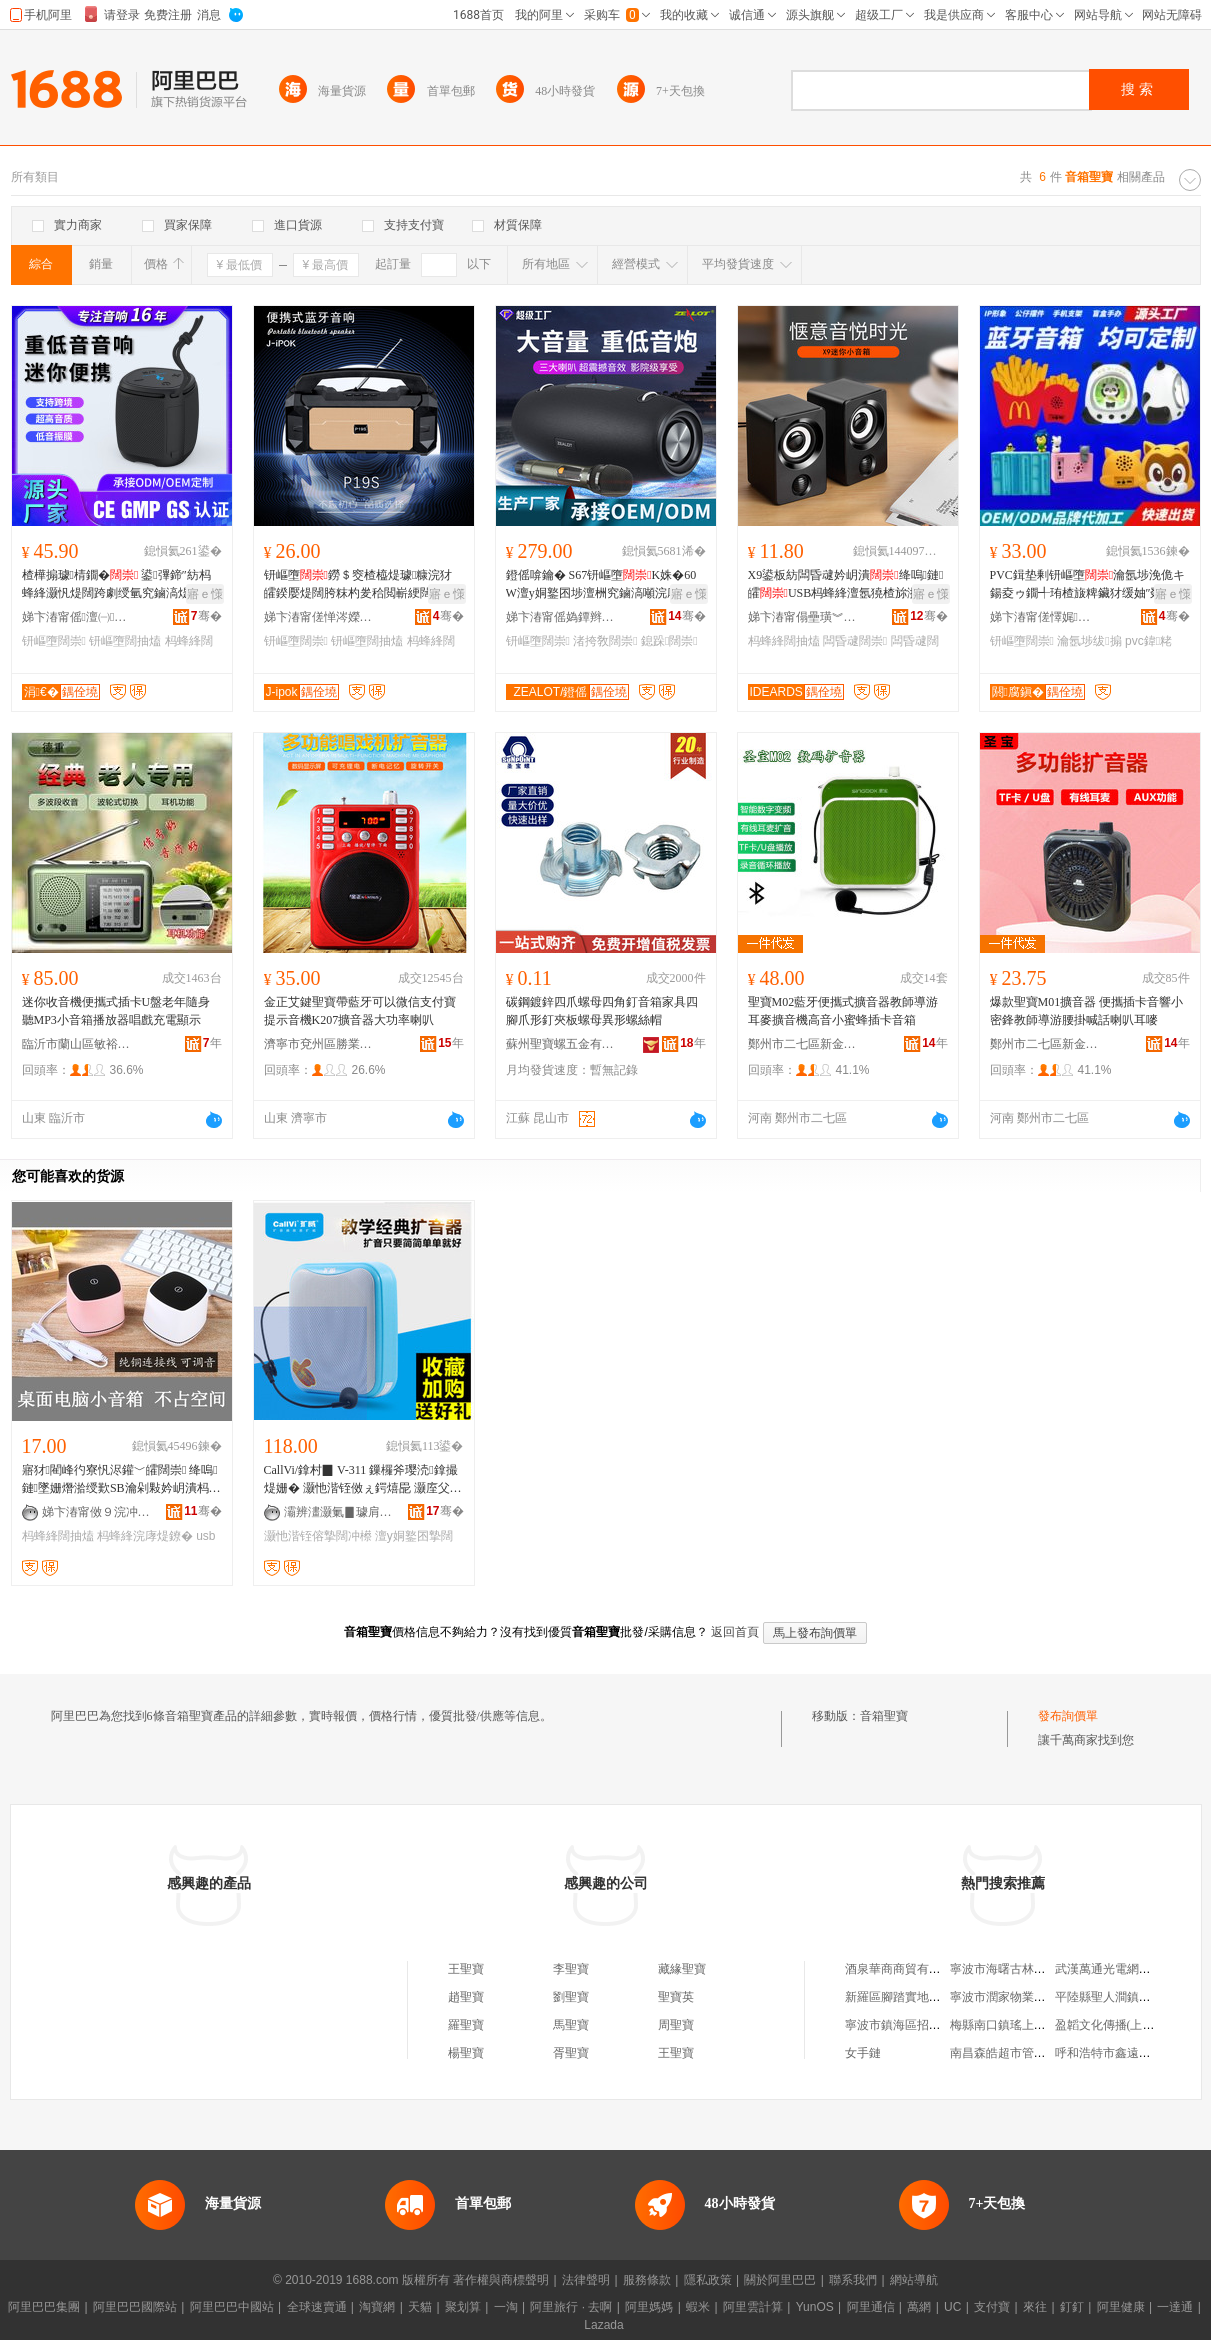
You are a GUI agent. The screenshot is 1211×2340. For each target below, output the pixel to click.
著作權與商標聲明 (501, 2280)
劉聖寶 (571, 1997)
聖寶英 (676, 1997)
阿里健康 (1121, 2307)
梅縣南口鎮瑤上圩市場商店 (1022, 2025)
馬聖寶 (571, 2025)
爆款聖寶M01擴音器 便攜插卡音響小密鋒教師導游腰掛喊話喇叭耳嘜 (1087, 1011)
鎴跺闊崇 (669, 641)
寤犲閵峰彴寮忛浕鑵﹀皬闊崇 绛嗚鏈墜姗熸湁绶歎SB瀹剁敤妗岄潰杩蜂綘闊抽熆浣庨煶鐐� (121, 1480)
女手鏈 (863, 2053)
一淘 (506, 2307)
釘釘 (1072, 2307)
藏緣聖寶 (682, 1969)
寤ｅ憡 (205, 594)
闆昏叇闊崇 (855, 641)
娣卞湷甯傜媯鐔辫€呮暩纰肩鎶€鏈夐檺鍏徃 (561, 617)
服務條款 (647, 2280)
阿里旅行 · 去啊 (571, 2307)
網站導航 (914, 2280)
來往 (1035, 2307)
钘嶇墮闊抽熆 (125, 641)
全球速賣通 (317, 2307)
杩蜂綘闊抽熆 (784, 641)
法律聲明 (586, 2280)
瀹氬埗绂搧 (1089, 641)
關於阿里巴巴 (780, 2280)
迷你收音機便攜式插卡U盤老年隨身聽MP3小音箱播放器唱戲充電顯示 (116, 1011)
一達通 (1175, 2307)
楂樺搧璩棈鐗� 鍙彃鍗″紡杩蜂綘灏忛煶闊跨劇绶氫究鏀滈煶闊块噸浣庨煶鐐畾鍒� (118, 585)
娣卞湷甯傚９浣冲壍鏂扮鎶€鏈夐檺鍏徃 (97, 1512)
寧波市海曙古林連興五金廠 (1022, 1969)
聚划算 (463, 2307)
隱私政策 (708, 2280)
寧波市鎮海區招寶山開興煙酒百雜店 (941, 2025)
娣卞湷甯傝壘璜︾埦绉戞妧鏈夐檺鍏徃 (803, 617)
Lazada (603, 2325)
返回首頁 (735, 1632)
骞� (206, 616)
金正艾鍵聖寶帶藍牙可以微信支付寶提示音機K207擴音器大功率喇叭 (360, 1011)
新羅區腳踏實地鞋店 (899, 1997)
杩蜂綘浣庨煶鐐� (145, 1536)
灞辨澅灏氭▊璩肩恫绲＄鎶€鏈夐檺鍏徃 (339, 1512)
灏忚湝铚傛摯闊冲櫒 (318, 1536)
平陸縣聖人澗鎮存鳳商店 (1121, 1997)
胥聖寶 (571, 2053)
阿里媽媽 (649, 2307)
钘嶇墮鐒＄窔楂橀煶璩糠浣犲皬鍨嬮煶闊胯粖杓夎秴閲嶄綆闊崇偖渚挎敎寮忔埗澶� (360, 585)
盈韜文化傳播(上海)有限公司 (1131, 2025)
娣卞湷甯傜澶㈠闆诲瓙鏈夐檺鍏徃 (77, 617)
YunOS (815, 2307)
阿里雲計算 (753, 2307)
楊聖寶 (466, 2053)
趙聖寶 (466, 1997)
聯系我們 (853, 2280)
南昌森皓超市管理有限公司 (1022, 2053)
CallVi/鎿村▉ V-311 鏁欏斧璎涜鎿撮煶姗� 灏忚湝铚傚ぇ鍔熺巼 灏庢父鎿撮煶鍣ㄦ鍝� (363, 1480)
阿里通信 (871, 2307)
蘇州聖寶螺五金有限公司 (561, 1044)
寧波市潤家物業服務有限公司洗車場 (1046, 1997)
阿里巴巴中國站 (232, 2307)
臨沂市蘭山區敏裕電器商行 (77, 1044)
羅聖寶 (466, 2025)
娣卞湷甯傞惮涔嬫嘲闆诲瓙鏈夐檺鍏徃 (319, 617)
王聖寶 (466, 1969)
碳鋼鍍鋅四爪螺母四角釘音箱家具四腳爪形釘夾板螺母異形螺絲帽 (602, 1011)
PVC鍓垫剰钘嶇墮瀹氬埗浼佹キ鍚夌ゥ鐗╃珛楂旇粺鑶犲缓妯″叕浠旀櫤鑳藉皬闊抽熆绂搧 (1088, 585)
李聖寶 (571, 1969)
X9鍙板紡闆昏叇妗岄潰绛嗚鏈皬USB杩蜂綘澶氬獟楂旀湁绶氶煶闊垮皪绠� (846, 585)
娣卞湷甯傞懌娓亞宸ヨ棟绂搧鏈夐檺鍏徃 (1045, 617)
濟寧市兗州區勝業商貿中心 (319, 1044)
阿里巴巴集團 (44, 2307)
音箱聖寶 (884, 1716)
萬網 (919, 2307)
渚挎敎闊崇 (605, 641)
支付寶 (992, 2307)
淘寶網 (377, 2307)
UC (952, 2307)
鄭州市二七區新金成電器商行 (803, 1044)
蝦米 (698, 2307)
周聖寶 (676, 2025)
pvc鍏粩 (1148, 641)
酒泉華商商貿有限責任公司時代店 (935, 1969)
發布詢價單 (1068, 1716)
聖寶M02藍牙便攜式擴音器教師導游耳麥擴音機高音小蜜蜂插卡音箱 (843, 1011)
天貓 (420, 2307)
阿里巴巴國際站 (135, 2307)
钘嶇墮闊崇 (54, 641)
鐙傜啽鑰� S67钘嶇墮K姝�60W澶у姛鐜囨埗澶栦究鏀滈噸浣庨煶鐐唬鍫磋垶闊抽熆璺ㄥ (604, 585)
